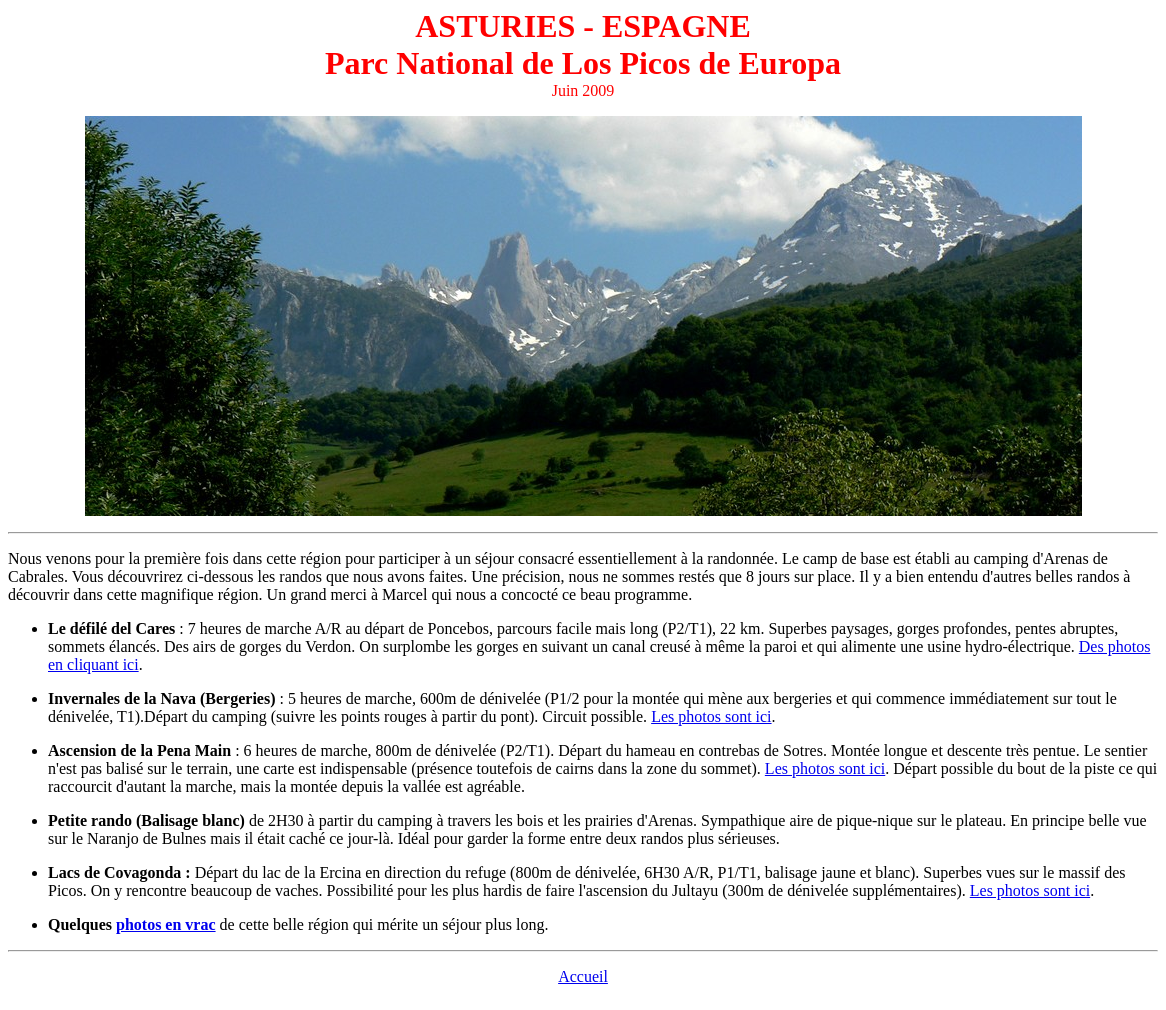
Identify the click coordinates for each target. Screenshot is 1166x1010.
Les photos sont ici (711, 716)
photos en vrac (166, 924)
